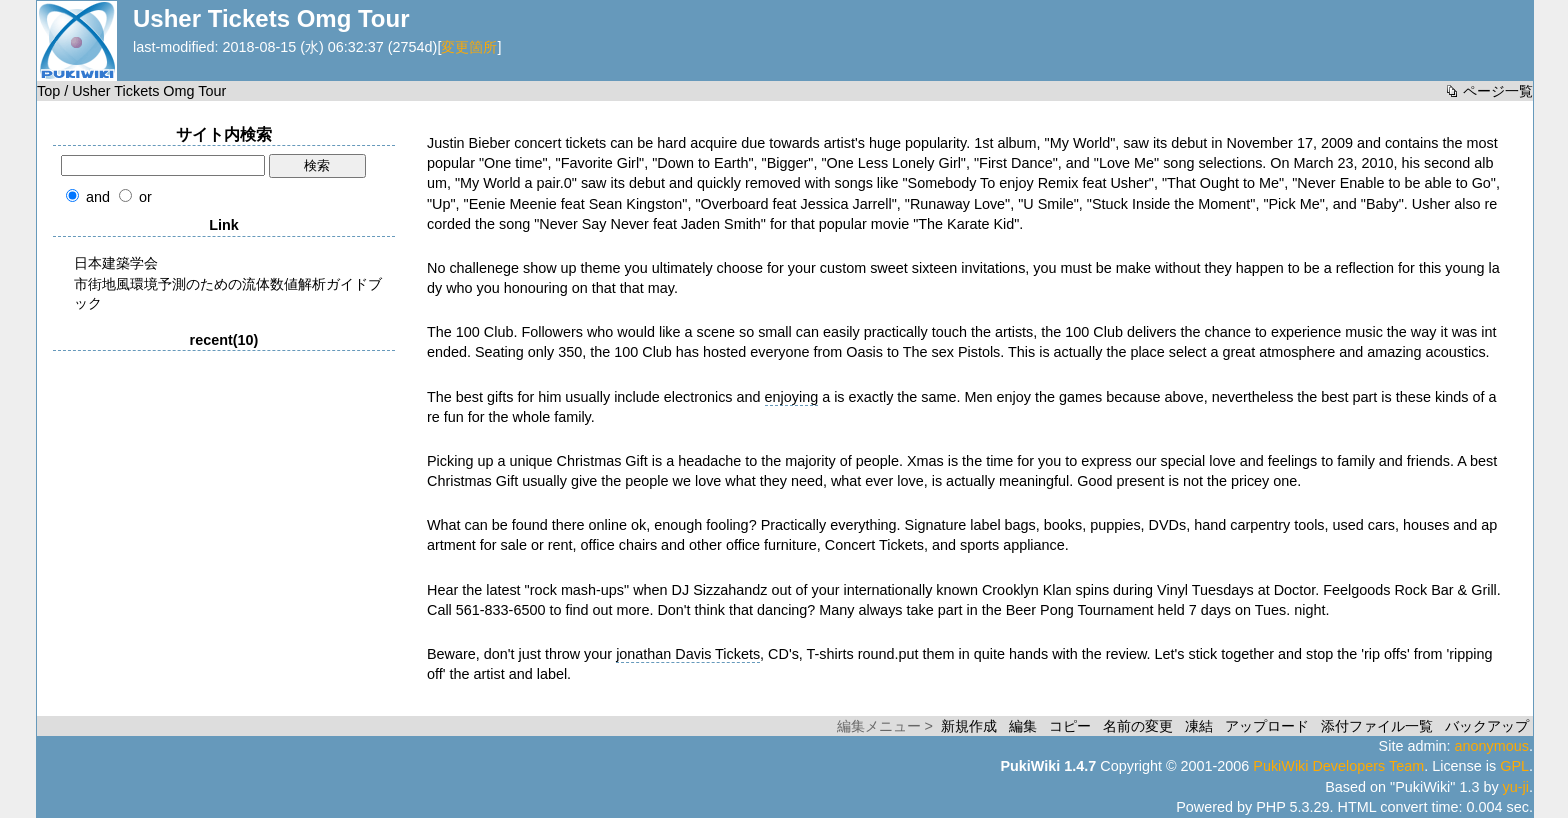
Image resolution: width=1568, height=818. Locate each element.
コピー (1070, 726)
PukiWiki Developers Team (1338, 766)
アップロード (1267, 726)
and (98, 197)
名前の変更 (1138, 726)
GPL (1514, 766)
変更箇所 (469, 47)
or (145, 197)
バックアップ (1487, 726)
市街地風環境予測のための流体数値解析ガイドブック (228, 293)
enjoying (792, 397)
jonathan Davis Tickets (688, 654)
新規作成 (969, 726)
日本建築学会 (116, 263)
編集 (1023, 726)
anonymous (1492, 746)
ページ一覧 (1498, 91)
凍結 (1199, 726)
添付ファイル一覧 (1377, 726)
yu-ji (1516, 787)
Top (48, 91)
